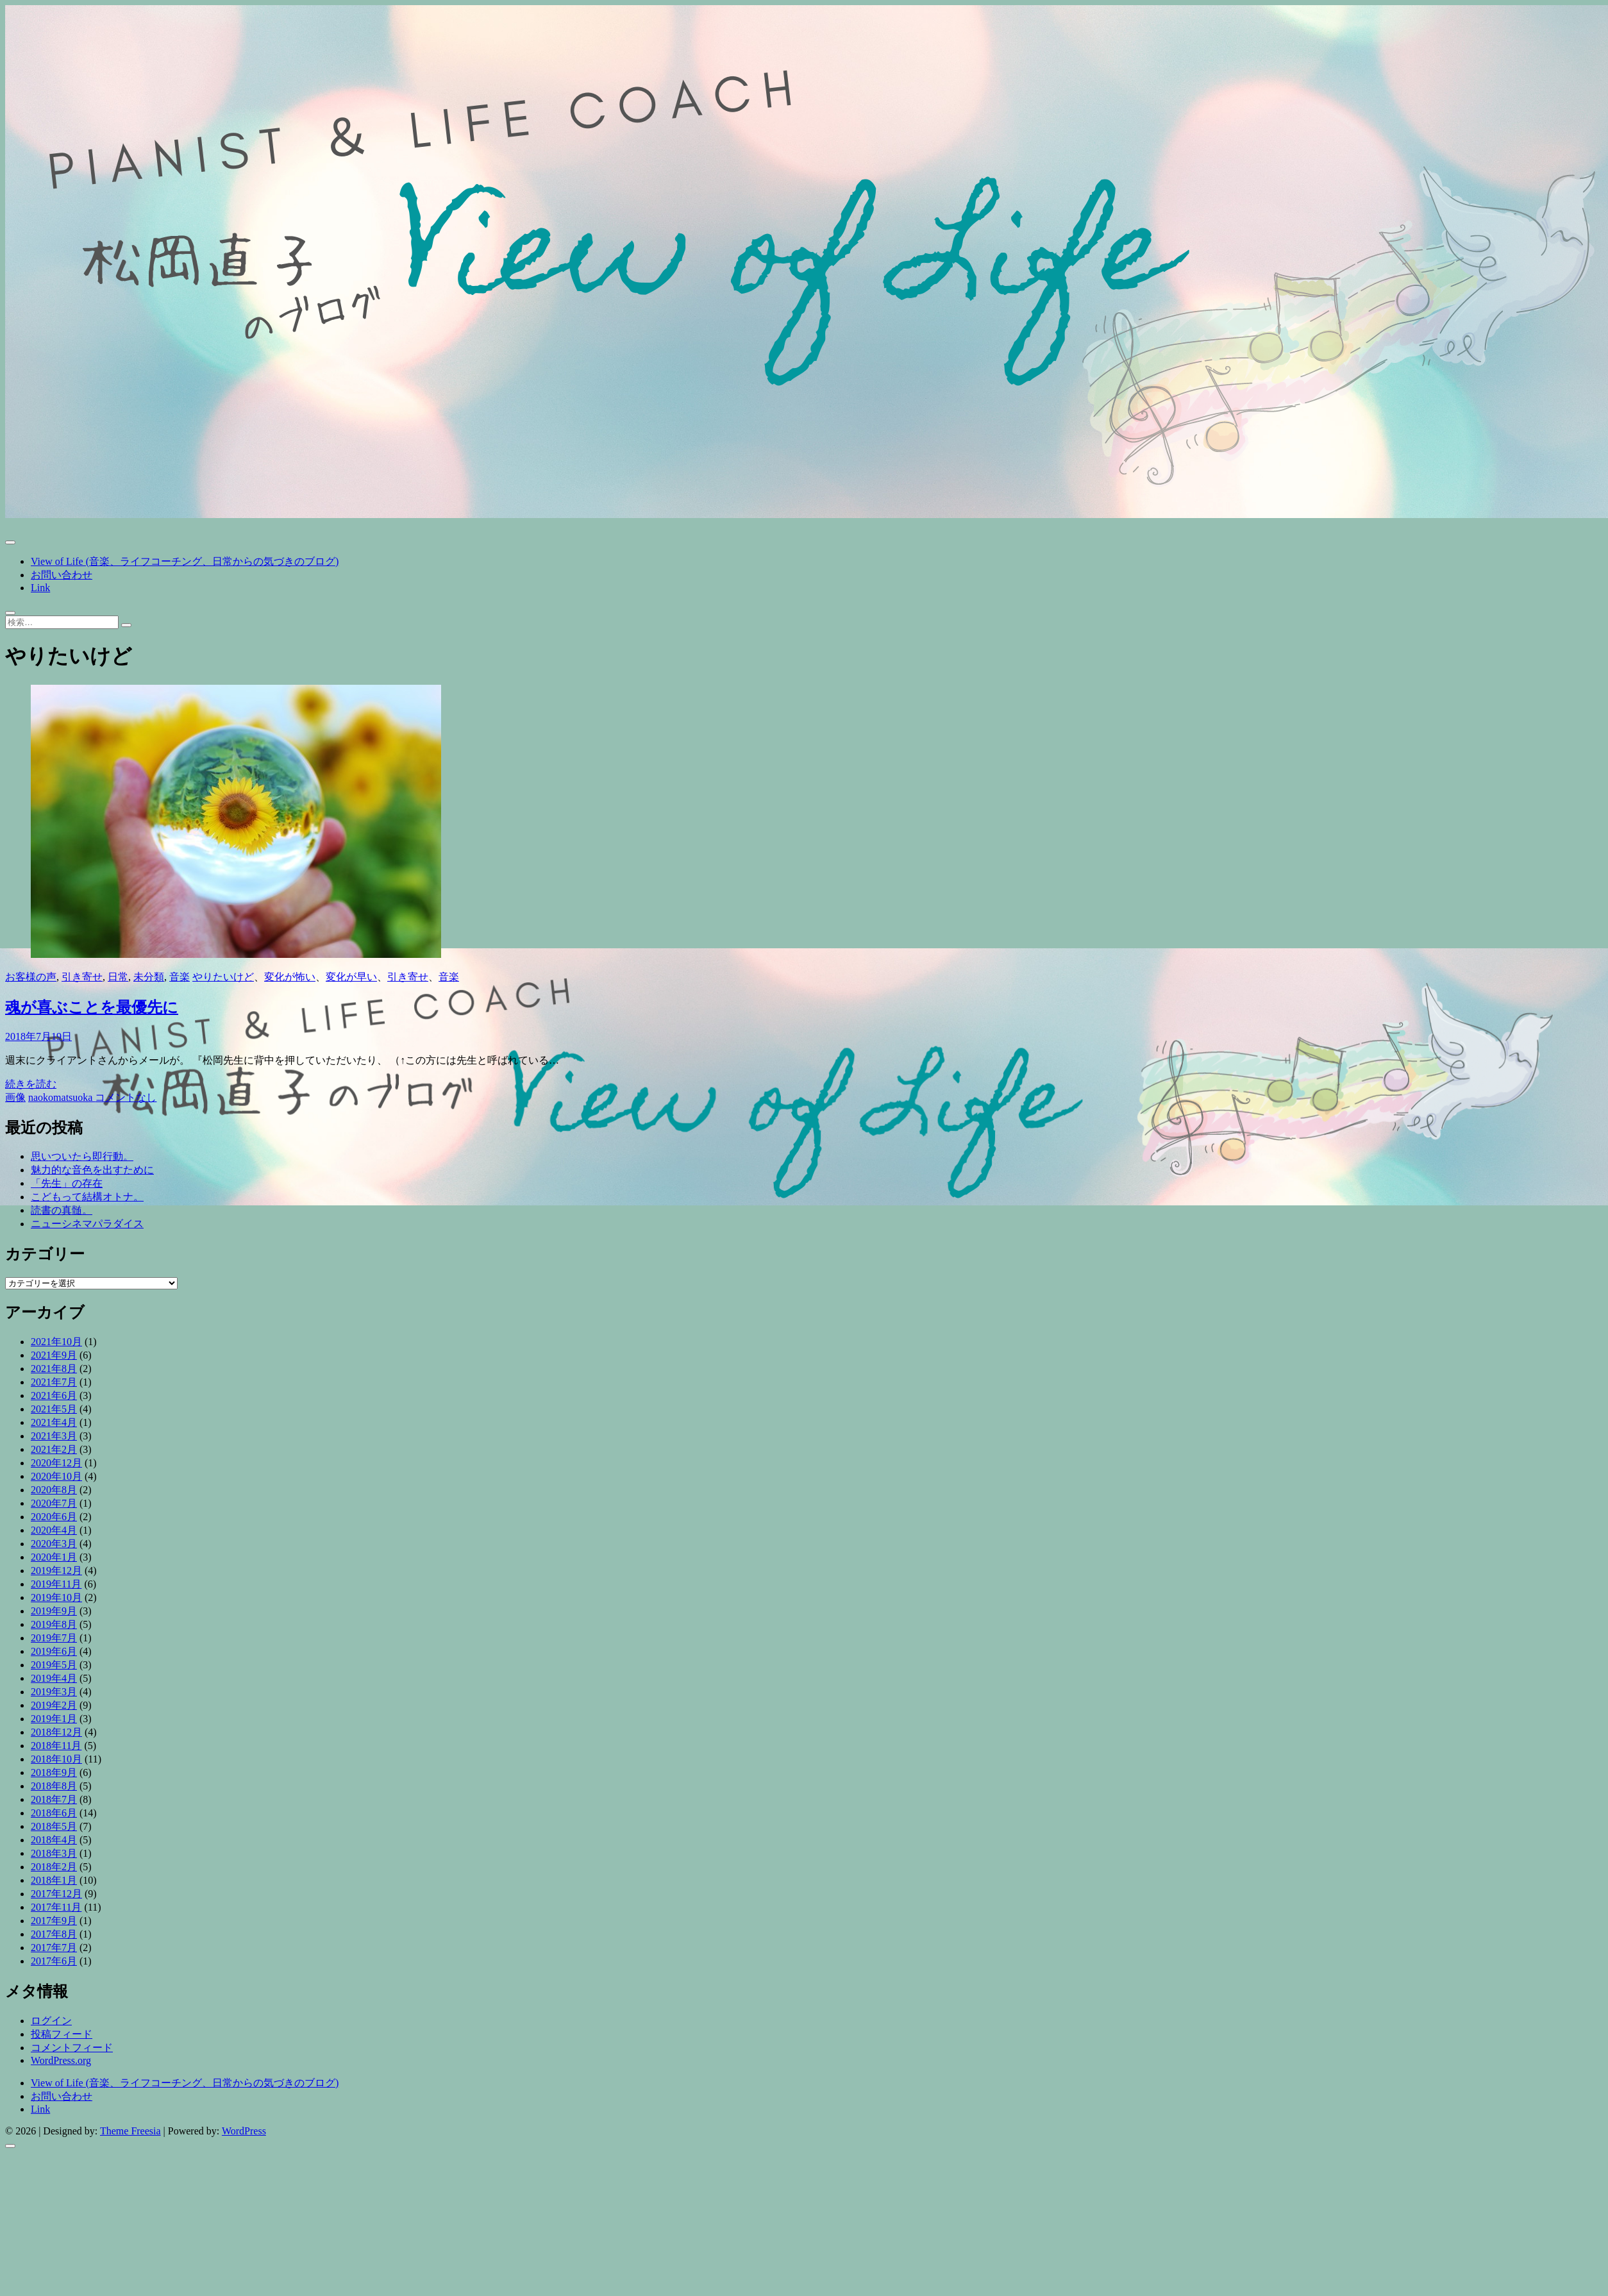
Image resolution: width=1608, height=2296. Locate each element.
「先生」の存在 (67, 1183)
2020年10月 (56, 1476)
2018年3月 (54, 1853)
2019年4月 (54, 1678)
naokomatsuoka (61, 1097)
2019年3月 (54, 1691)
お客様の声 (30, 976)
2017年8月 (54, 1934)
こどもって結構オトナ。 (87, 1196)
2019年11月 (56, 1584)
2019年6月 (54, 1651)
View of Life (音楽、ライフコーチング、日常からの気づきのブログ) (185, 561)
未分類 (148, 976)
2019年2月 (54, 1705)
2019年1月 (54, 1718)
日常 (118, 976)
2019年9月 (54, 1610)
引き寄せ (82, 976)
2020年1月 (54, 1557)
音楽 (179, 976)
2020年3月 (54, 1543)
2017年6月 (54, 1961)
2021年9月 (54, 1355)
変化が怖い (289, 976)
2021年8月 (54, 1368)
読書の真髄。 (61, 1210)
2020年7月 (54, 1503)
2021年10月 (56, 1341)
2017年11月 (56, 1907)
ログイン (51, 2020)
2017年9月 (54, 1920)
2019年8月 (54, 1624)
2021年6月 (54, 1395)
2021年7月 (54, 1382)
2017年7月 (54, 1947)
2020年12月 (56, 1462)
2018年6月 (54, 1812)
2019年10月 (56, 1597)
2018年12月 (56, 1732)
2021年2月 (54, 1449)
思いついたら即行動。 (82, 1156)
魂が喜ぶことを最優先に (91, 1007)
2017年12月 (56, 1893)
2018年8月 (54, 1786)
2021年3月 (54, 1435)
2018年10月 (56, 1759)
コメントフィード (72, 2047)
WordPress (244, 2130)
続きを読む (30, 1083)
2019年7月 (54, 1637)
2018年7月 (54, 1799)
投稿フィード (61, 2034)
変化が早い (351, 976)
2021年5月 (54, 1409)
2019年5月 (54, 1664)
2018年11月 (56, 1745)
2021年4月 (54, 1422)
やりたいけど (223, 976)
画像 (15, 1097)
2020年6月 (54, 1516)
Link (40, 587)
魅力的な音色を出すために (92, 1169)
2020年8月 (54, 1489)
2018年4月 (54, 1839)
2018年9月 (54, 1772)
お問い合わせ (61, 574)
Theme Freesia (130, 2130)
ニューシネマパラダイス (87, 1223)
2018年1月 (54, 1880)
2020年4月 (54, 1530)
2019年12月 (56, 1570)
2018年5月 (54, 1826)
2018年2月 (54, 1866)
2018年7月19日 (38, 1036)
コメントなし (125, 1097)
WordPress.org (61, 2060)
